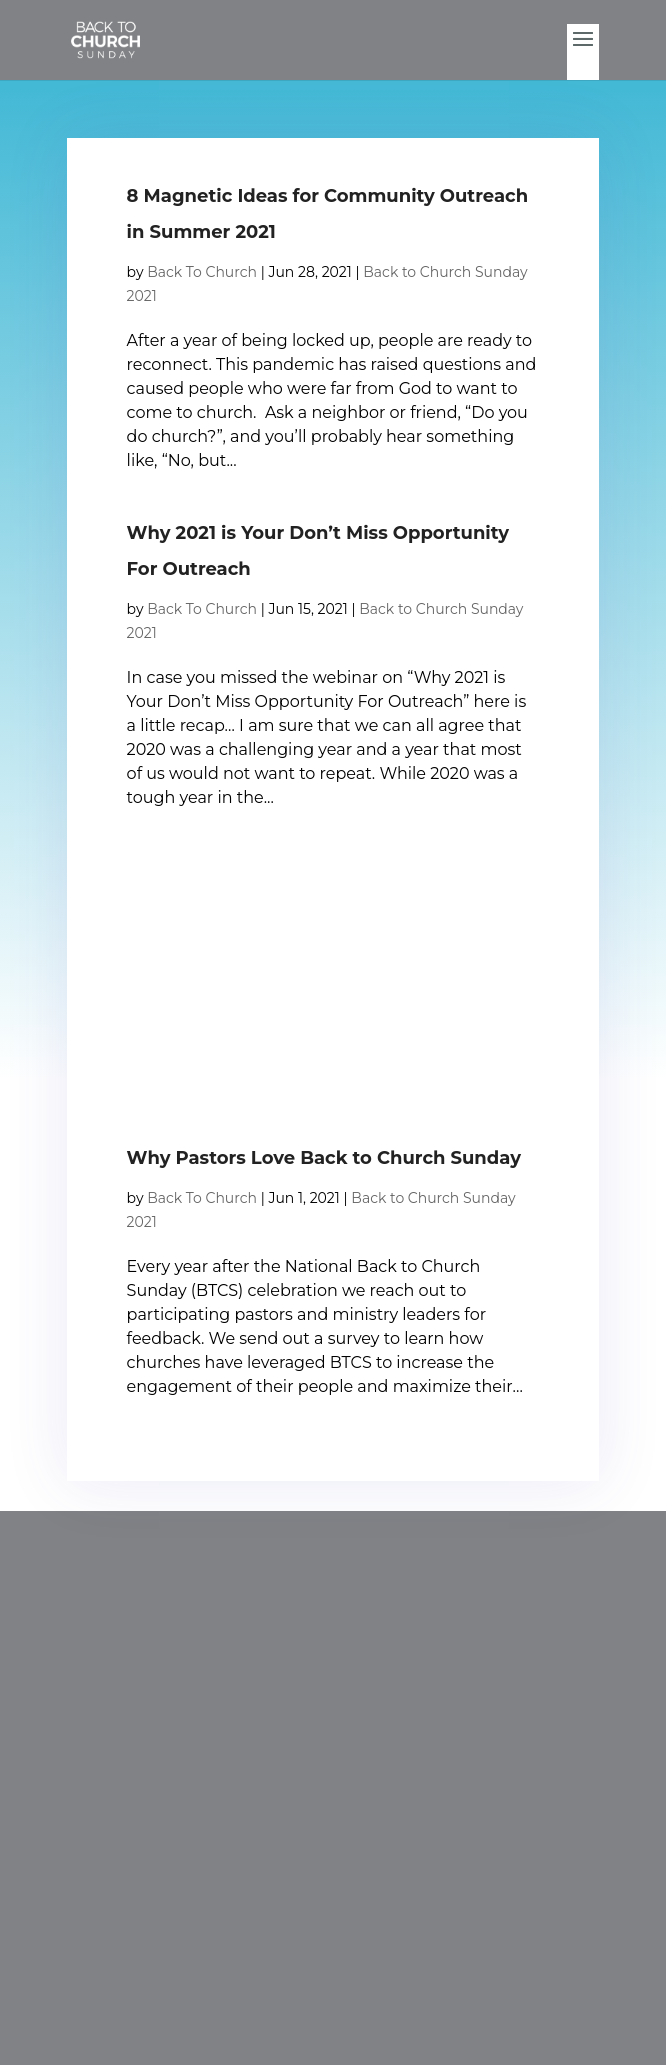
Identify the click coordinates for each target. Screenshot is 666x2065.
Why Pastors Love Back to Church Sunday (324, 1158)
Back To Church (202, 272)
